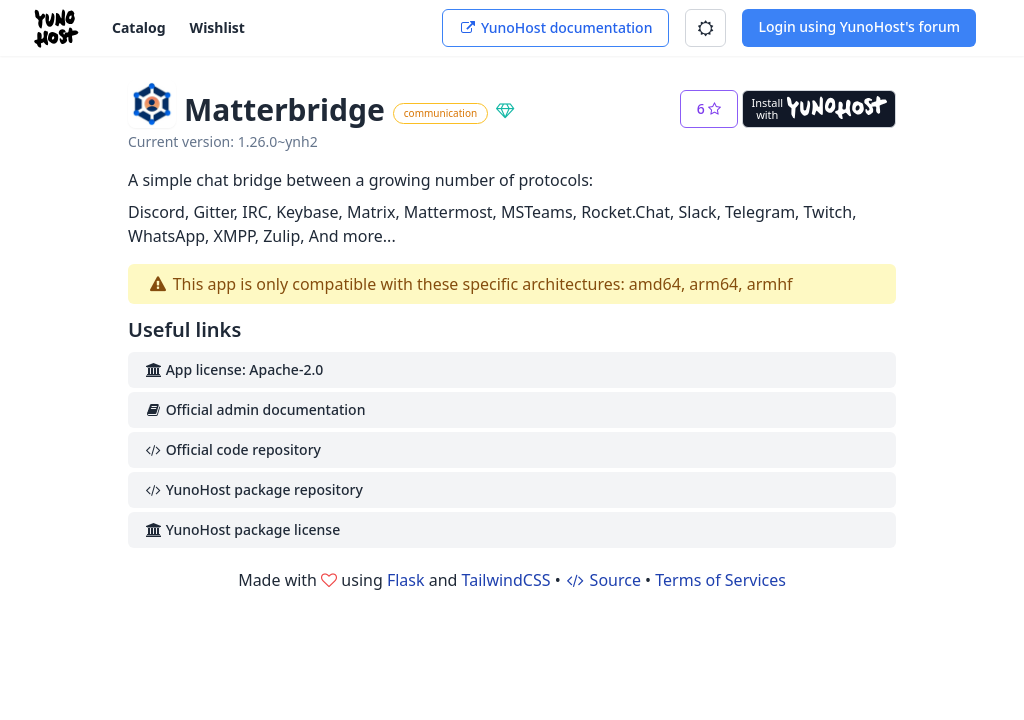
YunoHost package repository (253, 489)
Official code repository (232, 449)
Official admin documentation (254, 409)
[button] (705, 28)
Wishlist (217, 27)
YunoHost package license (242, 529)
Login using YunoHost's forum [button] (859, 26)
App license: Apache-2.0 (233, 369)
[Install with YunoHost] (819, 109)
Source (603, 580)
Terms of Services (720, 580)
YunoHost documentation (555, 27)
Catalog (139, 27)
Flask (406, 580)
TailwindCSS (506, 580)
